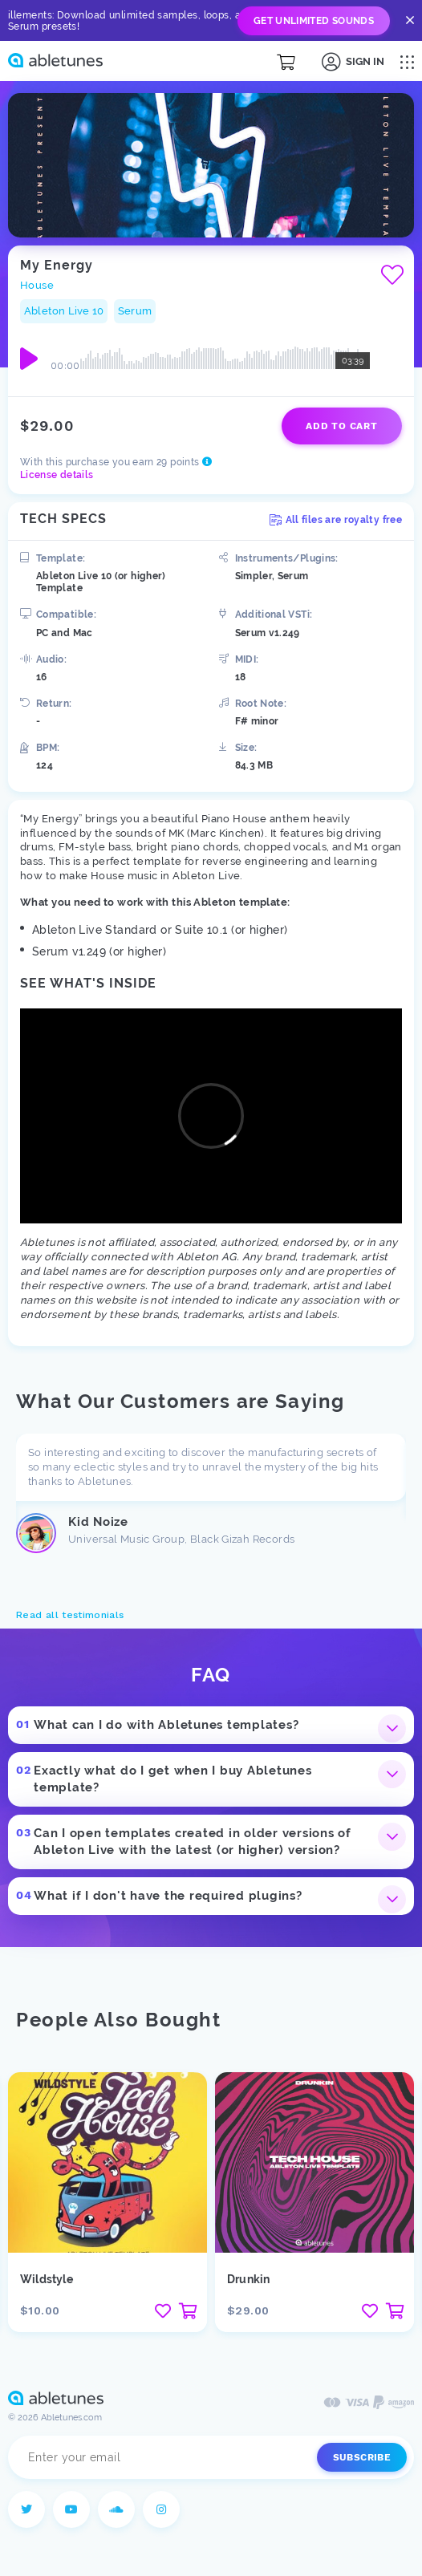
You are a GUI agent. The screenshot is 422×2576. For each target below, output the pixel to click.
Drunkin (248, 2279)
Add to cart (341, 426)
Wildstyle (46, 2279)
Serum (135, 311)
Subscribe (362, 2457)
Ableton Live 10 (63, 311)
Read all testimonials (70, 1615)
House (37, 285)
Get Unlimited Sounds (314, 20)
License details (56, 475)
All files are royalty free (336, 519)
